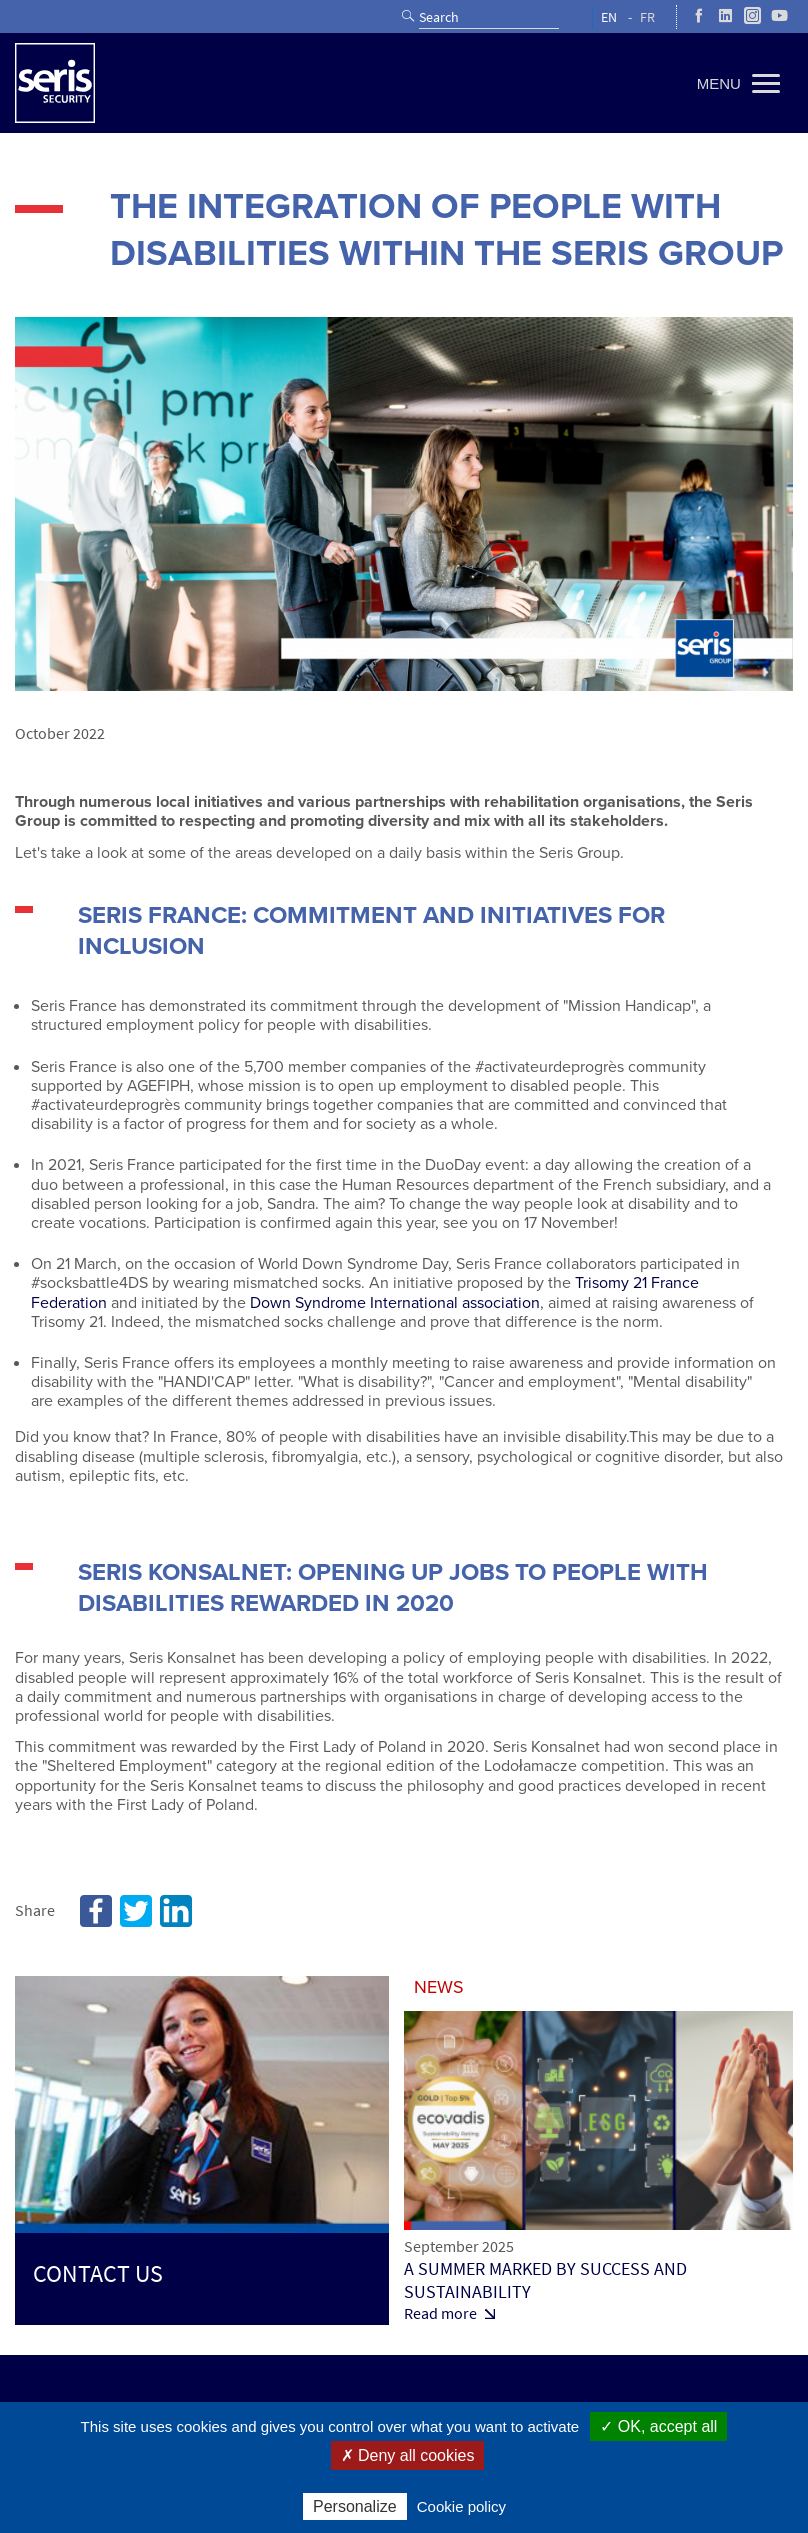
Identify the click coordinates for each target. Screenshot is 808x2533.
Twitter (136, 1911)
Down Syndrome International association (395, 1303)
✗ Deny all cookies (408, 2455)
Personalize (355, 2506)
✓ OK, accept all (658, 2426)
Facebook (96, 1911)
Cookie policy (461, 2506)
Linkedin (176, 1911)
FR (647, 17)
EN (609, 17)
